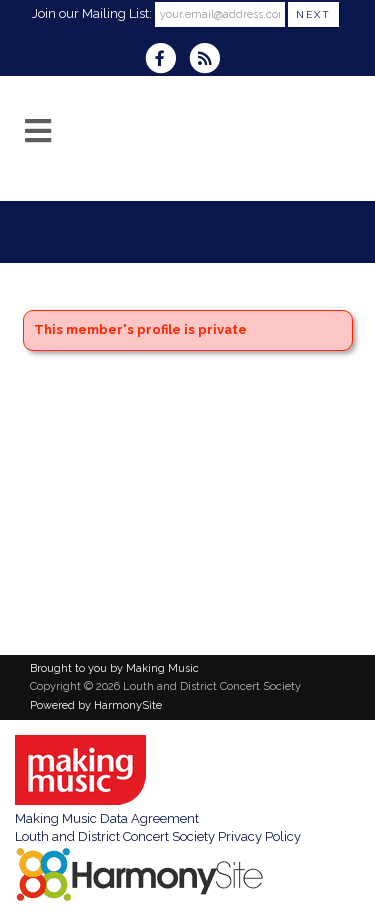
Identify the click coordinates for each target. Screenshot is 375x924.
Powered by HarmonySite (96, 705)
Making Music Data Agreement (107, 818)
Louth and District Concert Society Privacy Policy (158, 836)
